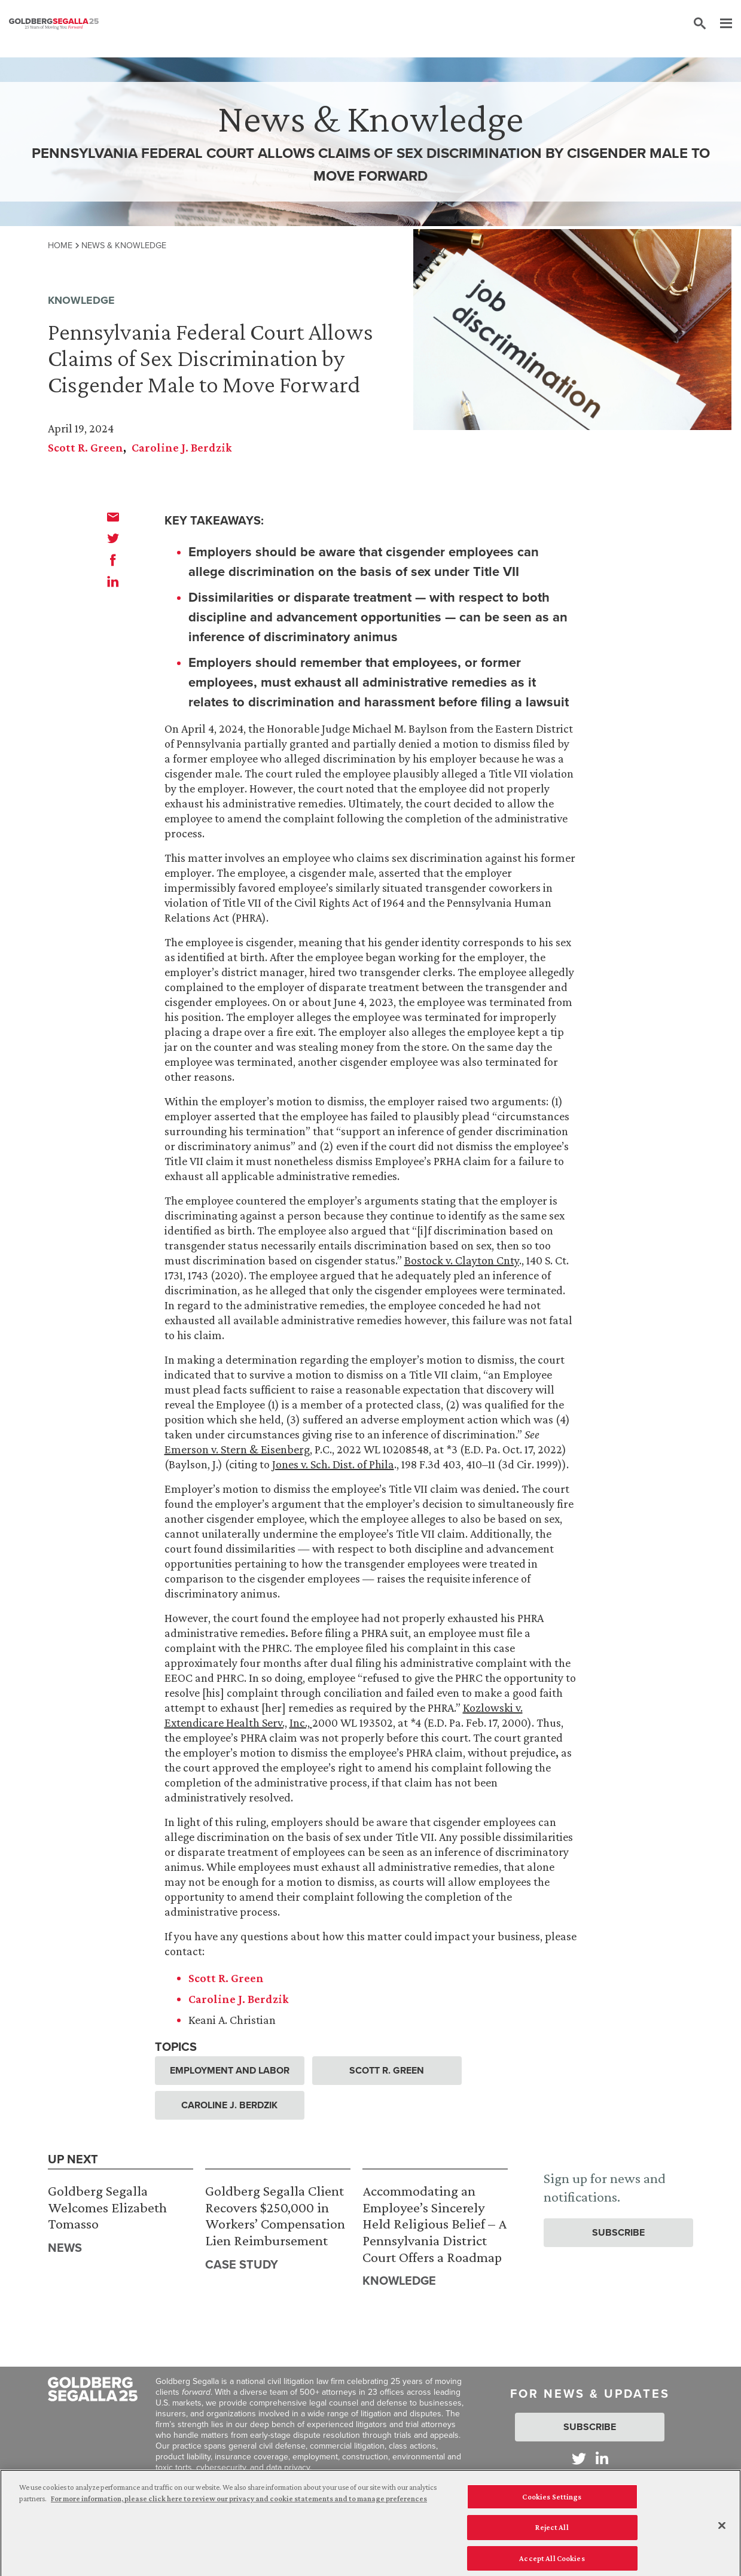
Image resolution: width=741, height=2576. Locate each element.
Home (60, 245)
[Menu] (720, 24)
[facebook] (113, 560)
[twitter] (113, 538)
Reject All (551, 2534)
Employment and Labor (229, 2070)
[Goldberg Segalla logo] (54, 23)
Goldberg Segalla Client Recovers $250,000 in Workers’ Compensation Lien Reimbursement (275, 2215)
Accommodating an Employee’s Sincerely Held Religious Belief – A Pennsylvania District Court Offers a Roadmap (434, 2223)
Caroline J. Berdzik (182, 447)
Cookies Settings (551, 2503)
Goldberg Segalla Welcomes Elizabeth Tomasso (107, 2206)
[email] (113, 517)
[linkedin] (113, 581)
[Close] (722, 2532)
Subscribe (618, 2232)
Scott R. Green (85, 447)
